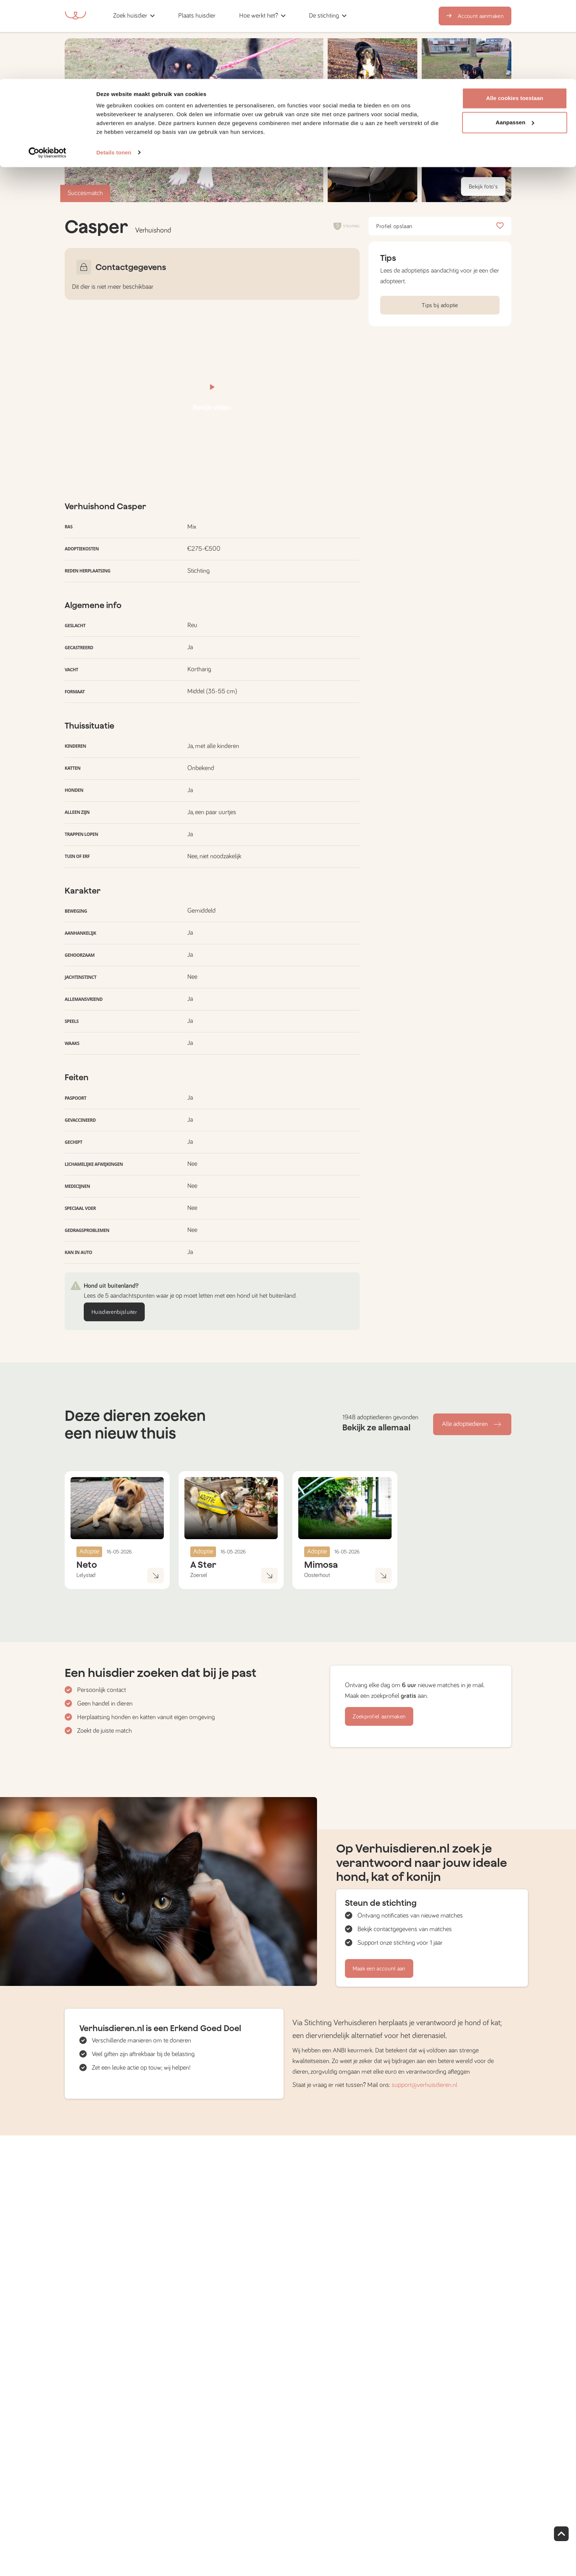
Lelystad (86, 1575)
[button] (372, 162)
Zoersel (198, 1575)
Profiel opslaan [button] (440, 226)
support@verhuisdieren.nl (424, 2085)
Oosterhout (317, 1575)
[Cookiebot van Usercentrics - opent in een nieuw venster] (47, 73)
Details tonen (113, 73)
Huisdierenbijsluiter (114, 1312)
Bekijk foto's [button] (483, 187)
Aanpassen (515, 43)
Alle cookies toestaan (514, 19)
